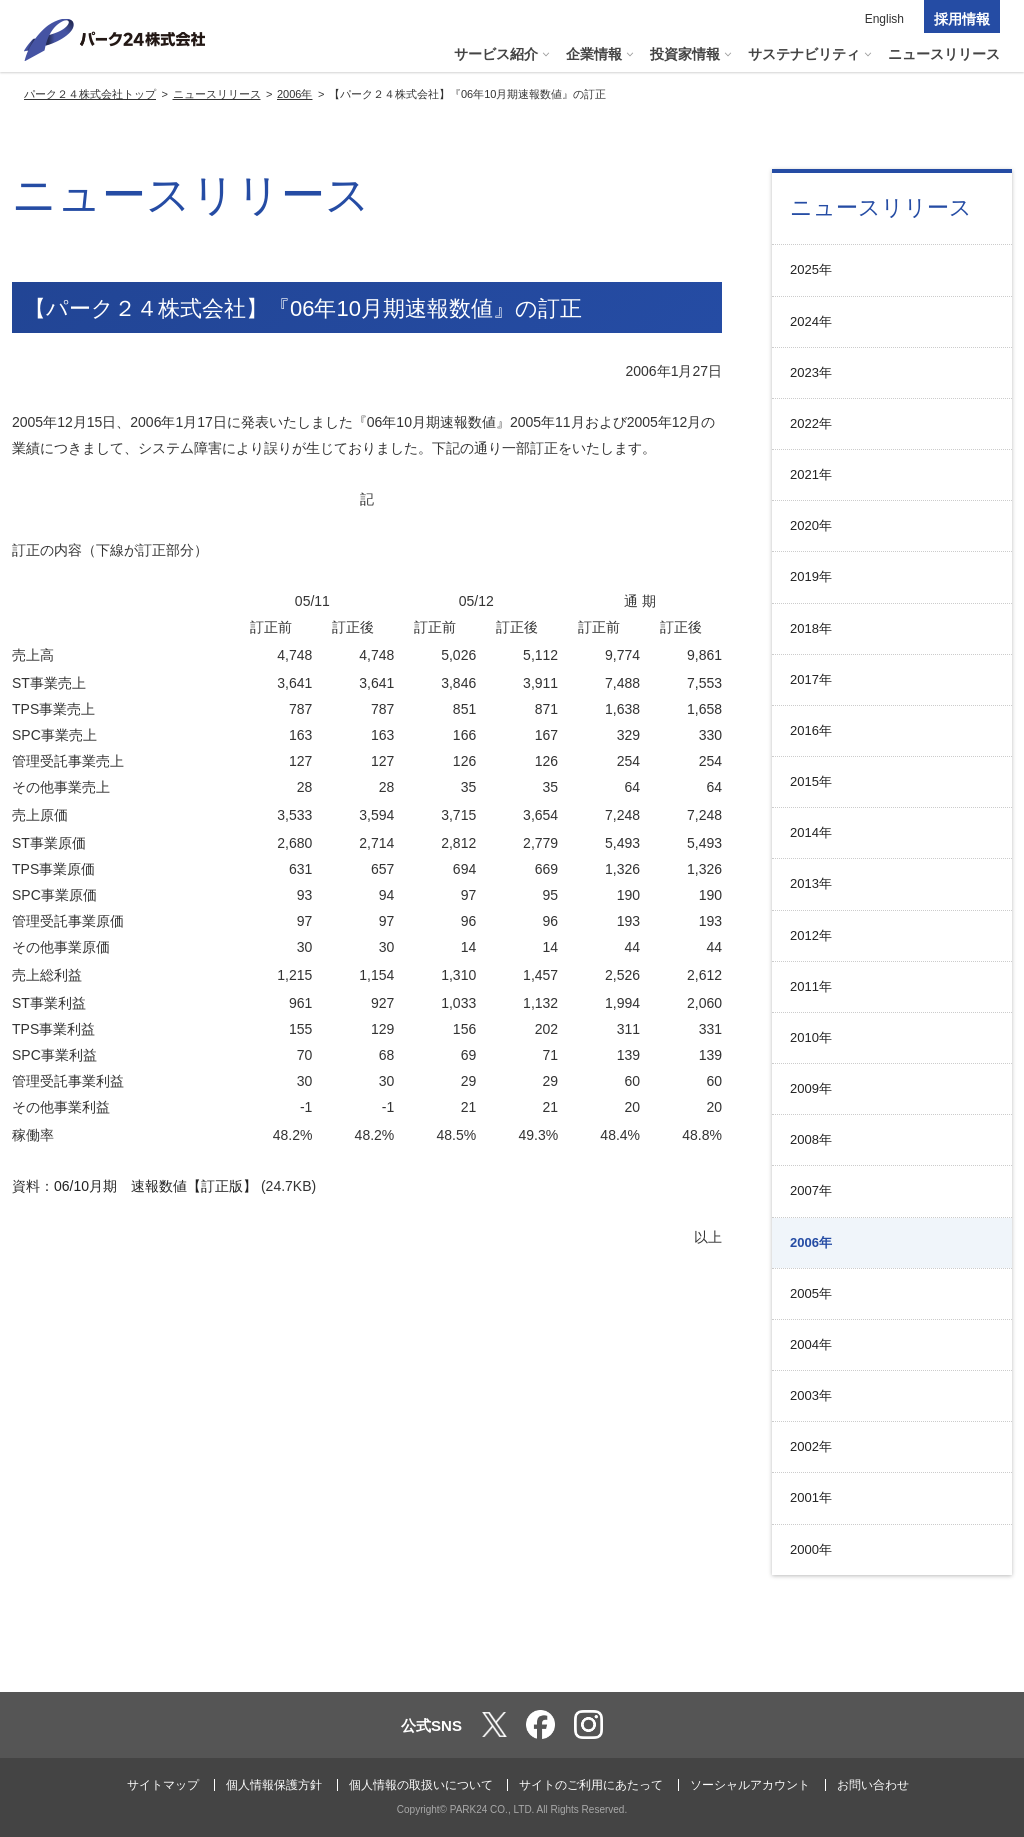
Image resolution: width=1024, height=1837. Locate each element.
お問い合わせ (873, 1785)
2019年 (811, 576)
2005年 (811, 1293)
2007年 (811, 1190)
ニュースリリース (881, 207)
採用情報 (962, 19)
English (884, 19)
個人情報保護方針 (274, 1785)
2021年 (811, 474)
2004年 (811, 1344)
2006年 (811, 1242)
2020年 (811, 525)
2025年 (811, 269)
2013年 (811, 883)
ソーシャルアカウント (750, 1785)
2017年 (811, 679)
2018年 (811, 628)
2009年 (811, 1088)
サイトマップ (163, 1785)
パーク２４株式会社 (115, 40)
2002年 (811, 1446)
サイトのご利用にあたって (591, 1785)
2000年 (811, 1549)
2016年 (811, 730)
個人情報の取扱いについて (421, 1785)
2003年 (811, 1395)
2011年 (811, 986)
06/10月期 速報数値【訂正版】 (155, 1186)
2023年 (811, 372)
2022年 (811, 423)
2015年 (811, 781)
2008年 (811, 1139)
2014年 (811, 832)
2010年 (811, 1037)
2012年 (811, 935)
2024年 (811, 321)
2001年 (811, 1497)
